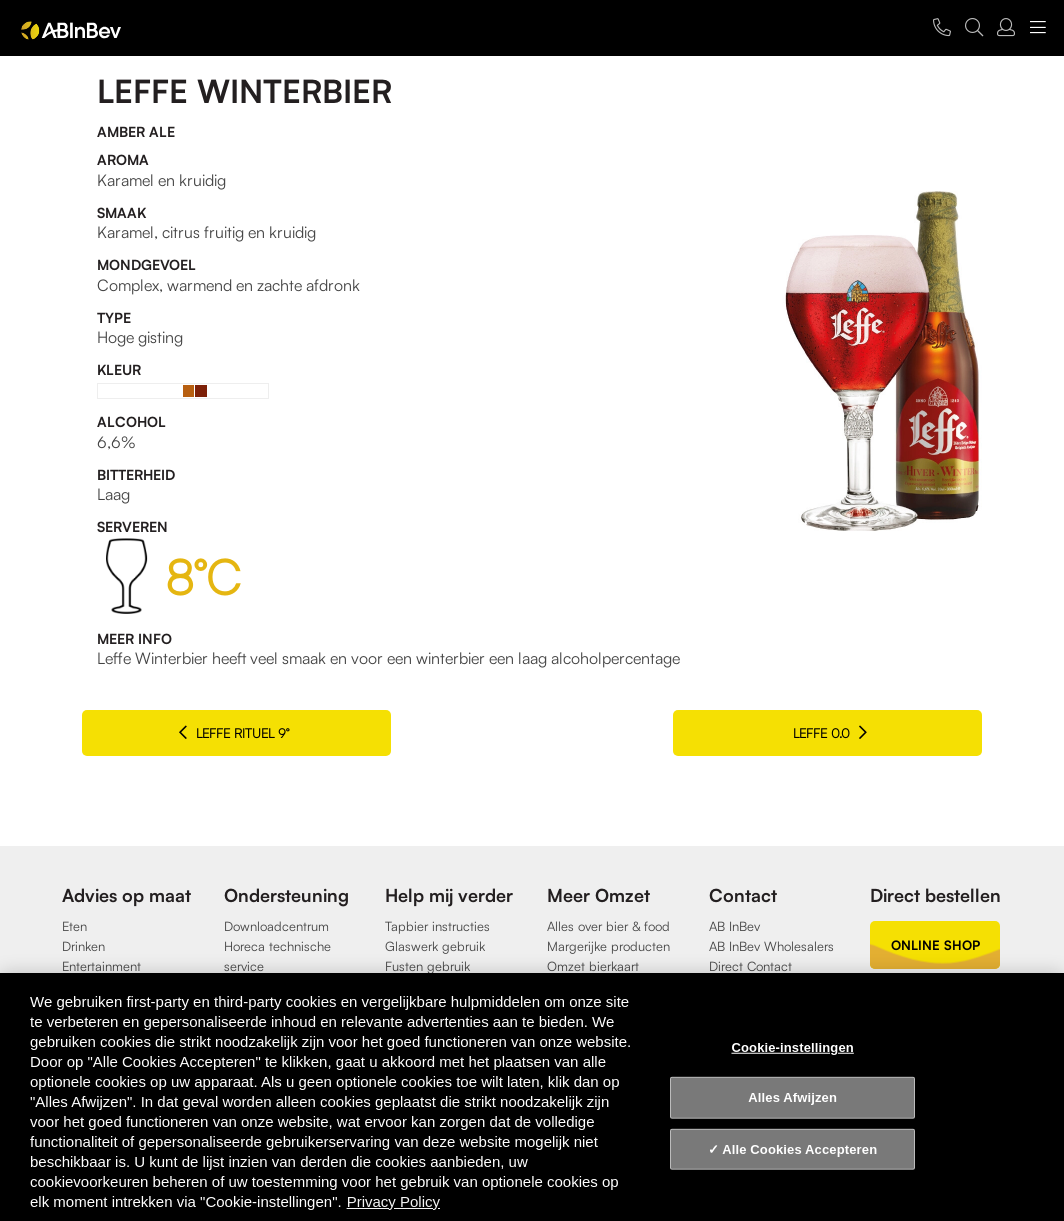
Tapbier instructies (437, 926)
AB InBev (734, 926)
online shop (935, 945)
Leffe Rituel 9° (190, 732)
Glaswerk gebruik (435, 946)
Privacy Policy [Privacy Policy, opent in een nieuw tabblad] (393, 1201)
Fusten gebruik (427, 966)
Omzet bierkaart (593, 966)
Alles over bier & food (608, 926)
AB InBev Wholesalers (771, 946)
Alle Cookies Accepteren (799, 1149)
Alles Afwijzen (792, 1097)
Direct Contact (750, 966)
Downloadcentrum (276, 926)
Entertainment (101, 966)
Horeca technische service (277, 956)
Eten (74, 926)
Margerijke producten (608, 946)
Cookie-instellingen (792, 1046)
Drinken (83, 946)
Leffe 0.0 (874, 732)
